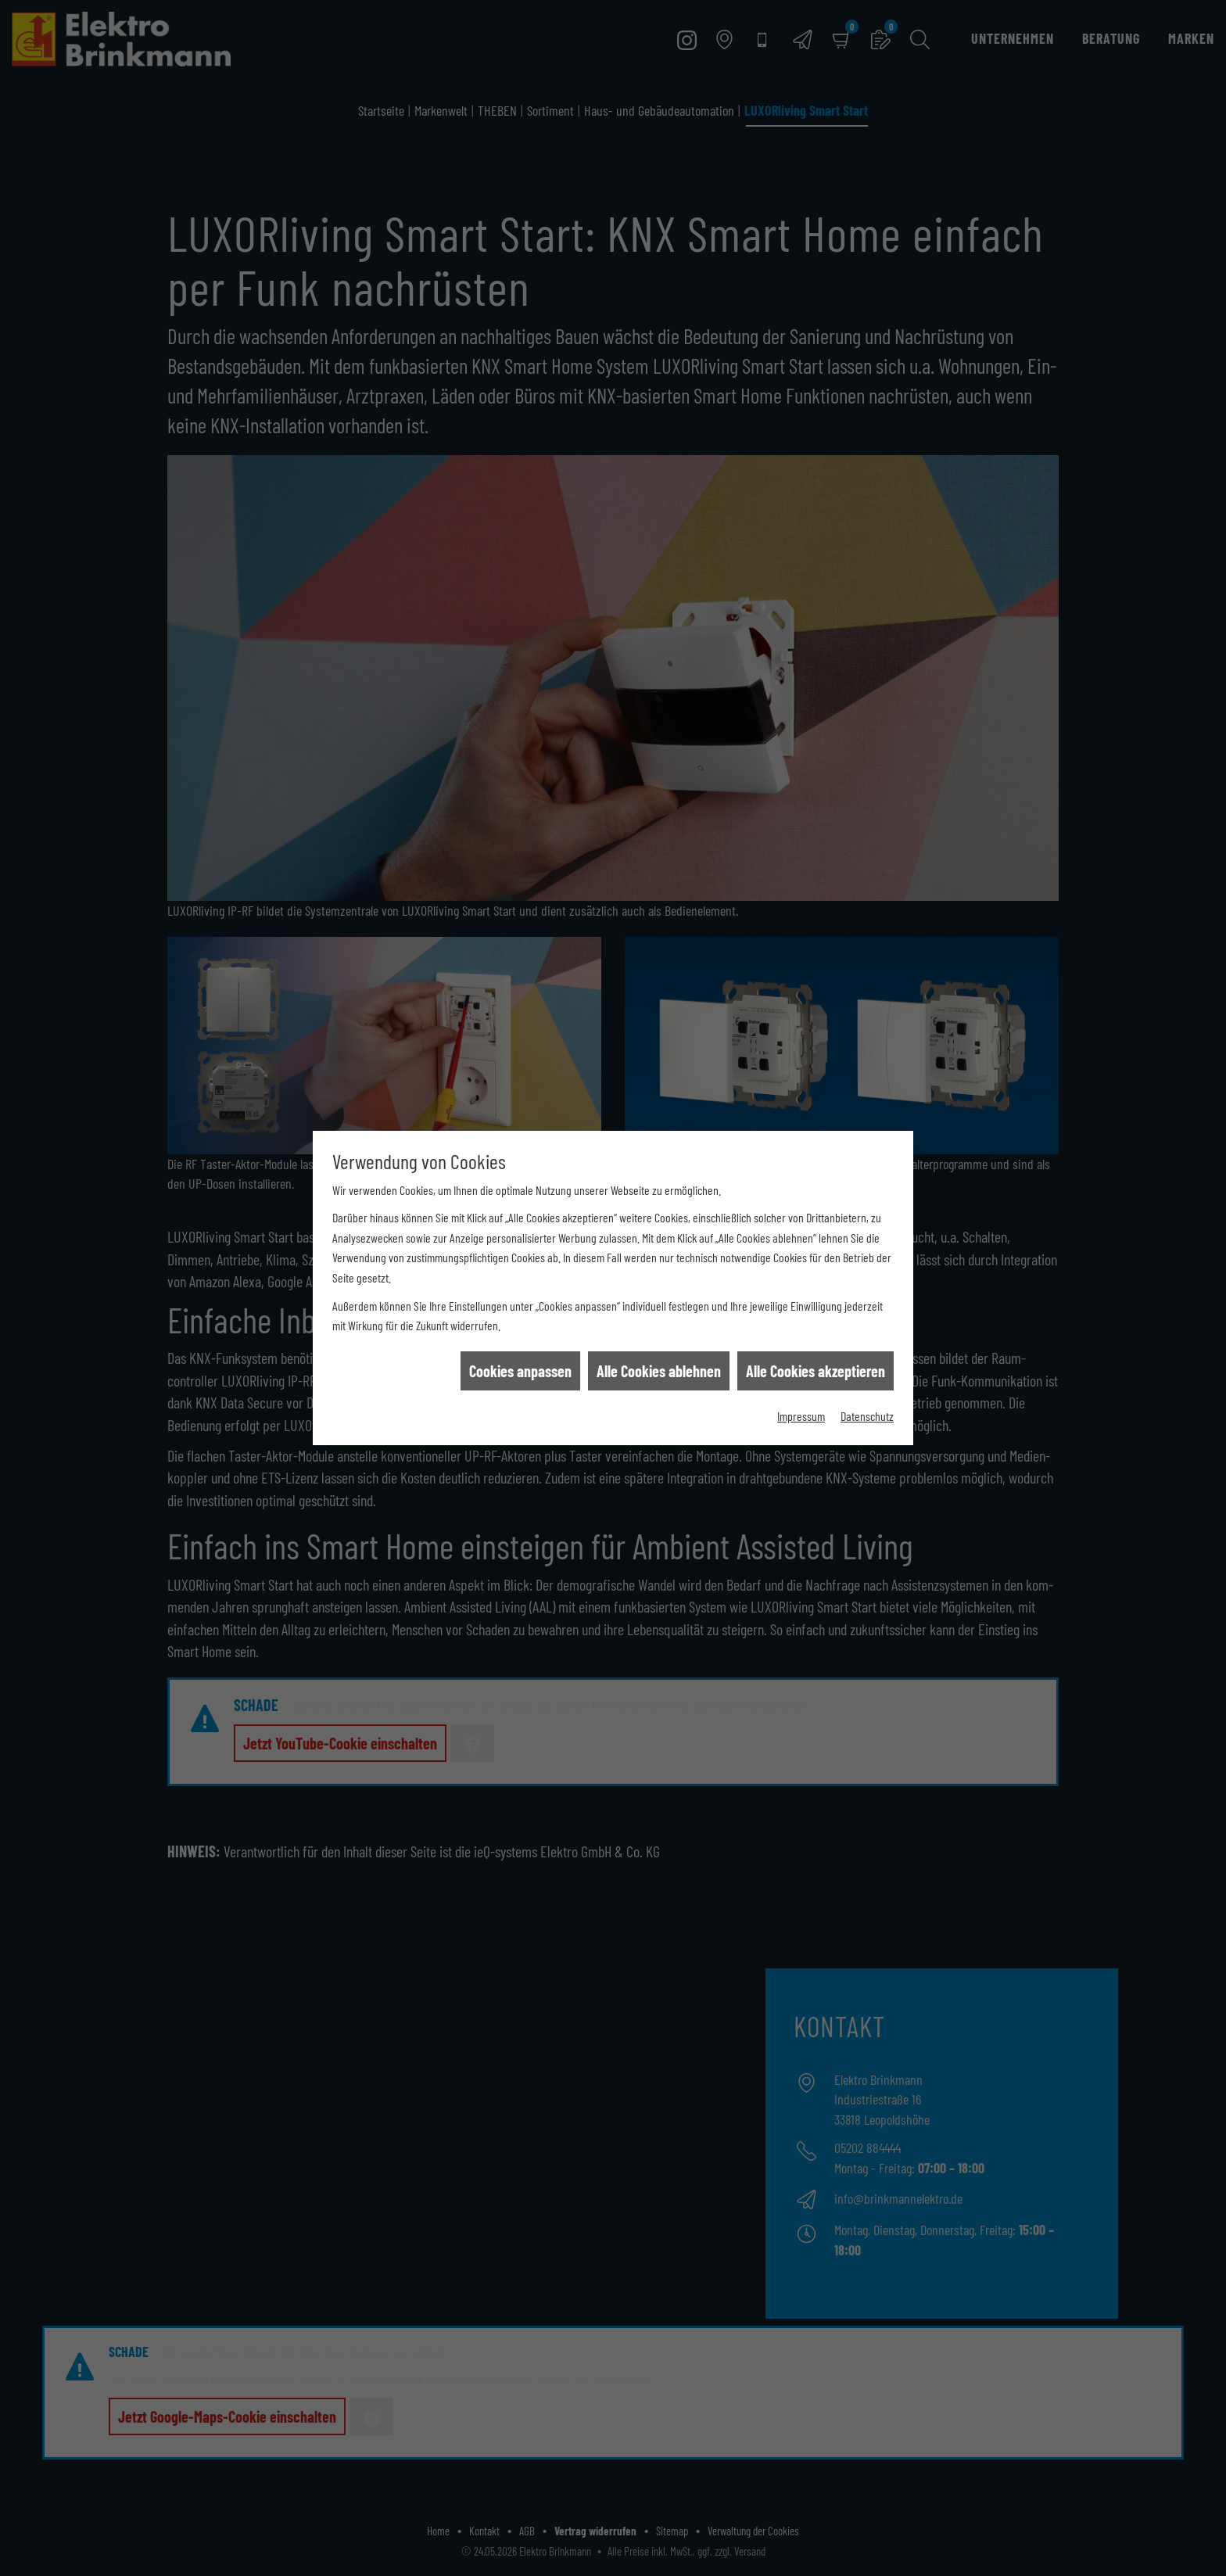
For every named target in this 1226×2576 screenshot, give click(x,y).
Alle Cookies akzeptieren (815, 1271)
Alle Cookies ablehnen (659, 1271)
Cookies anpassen (520, 1271)
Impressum (801, 1316)
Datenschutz (867, 1316)
